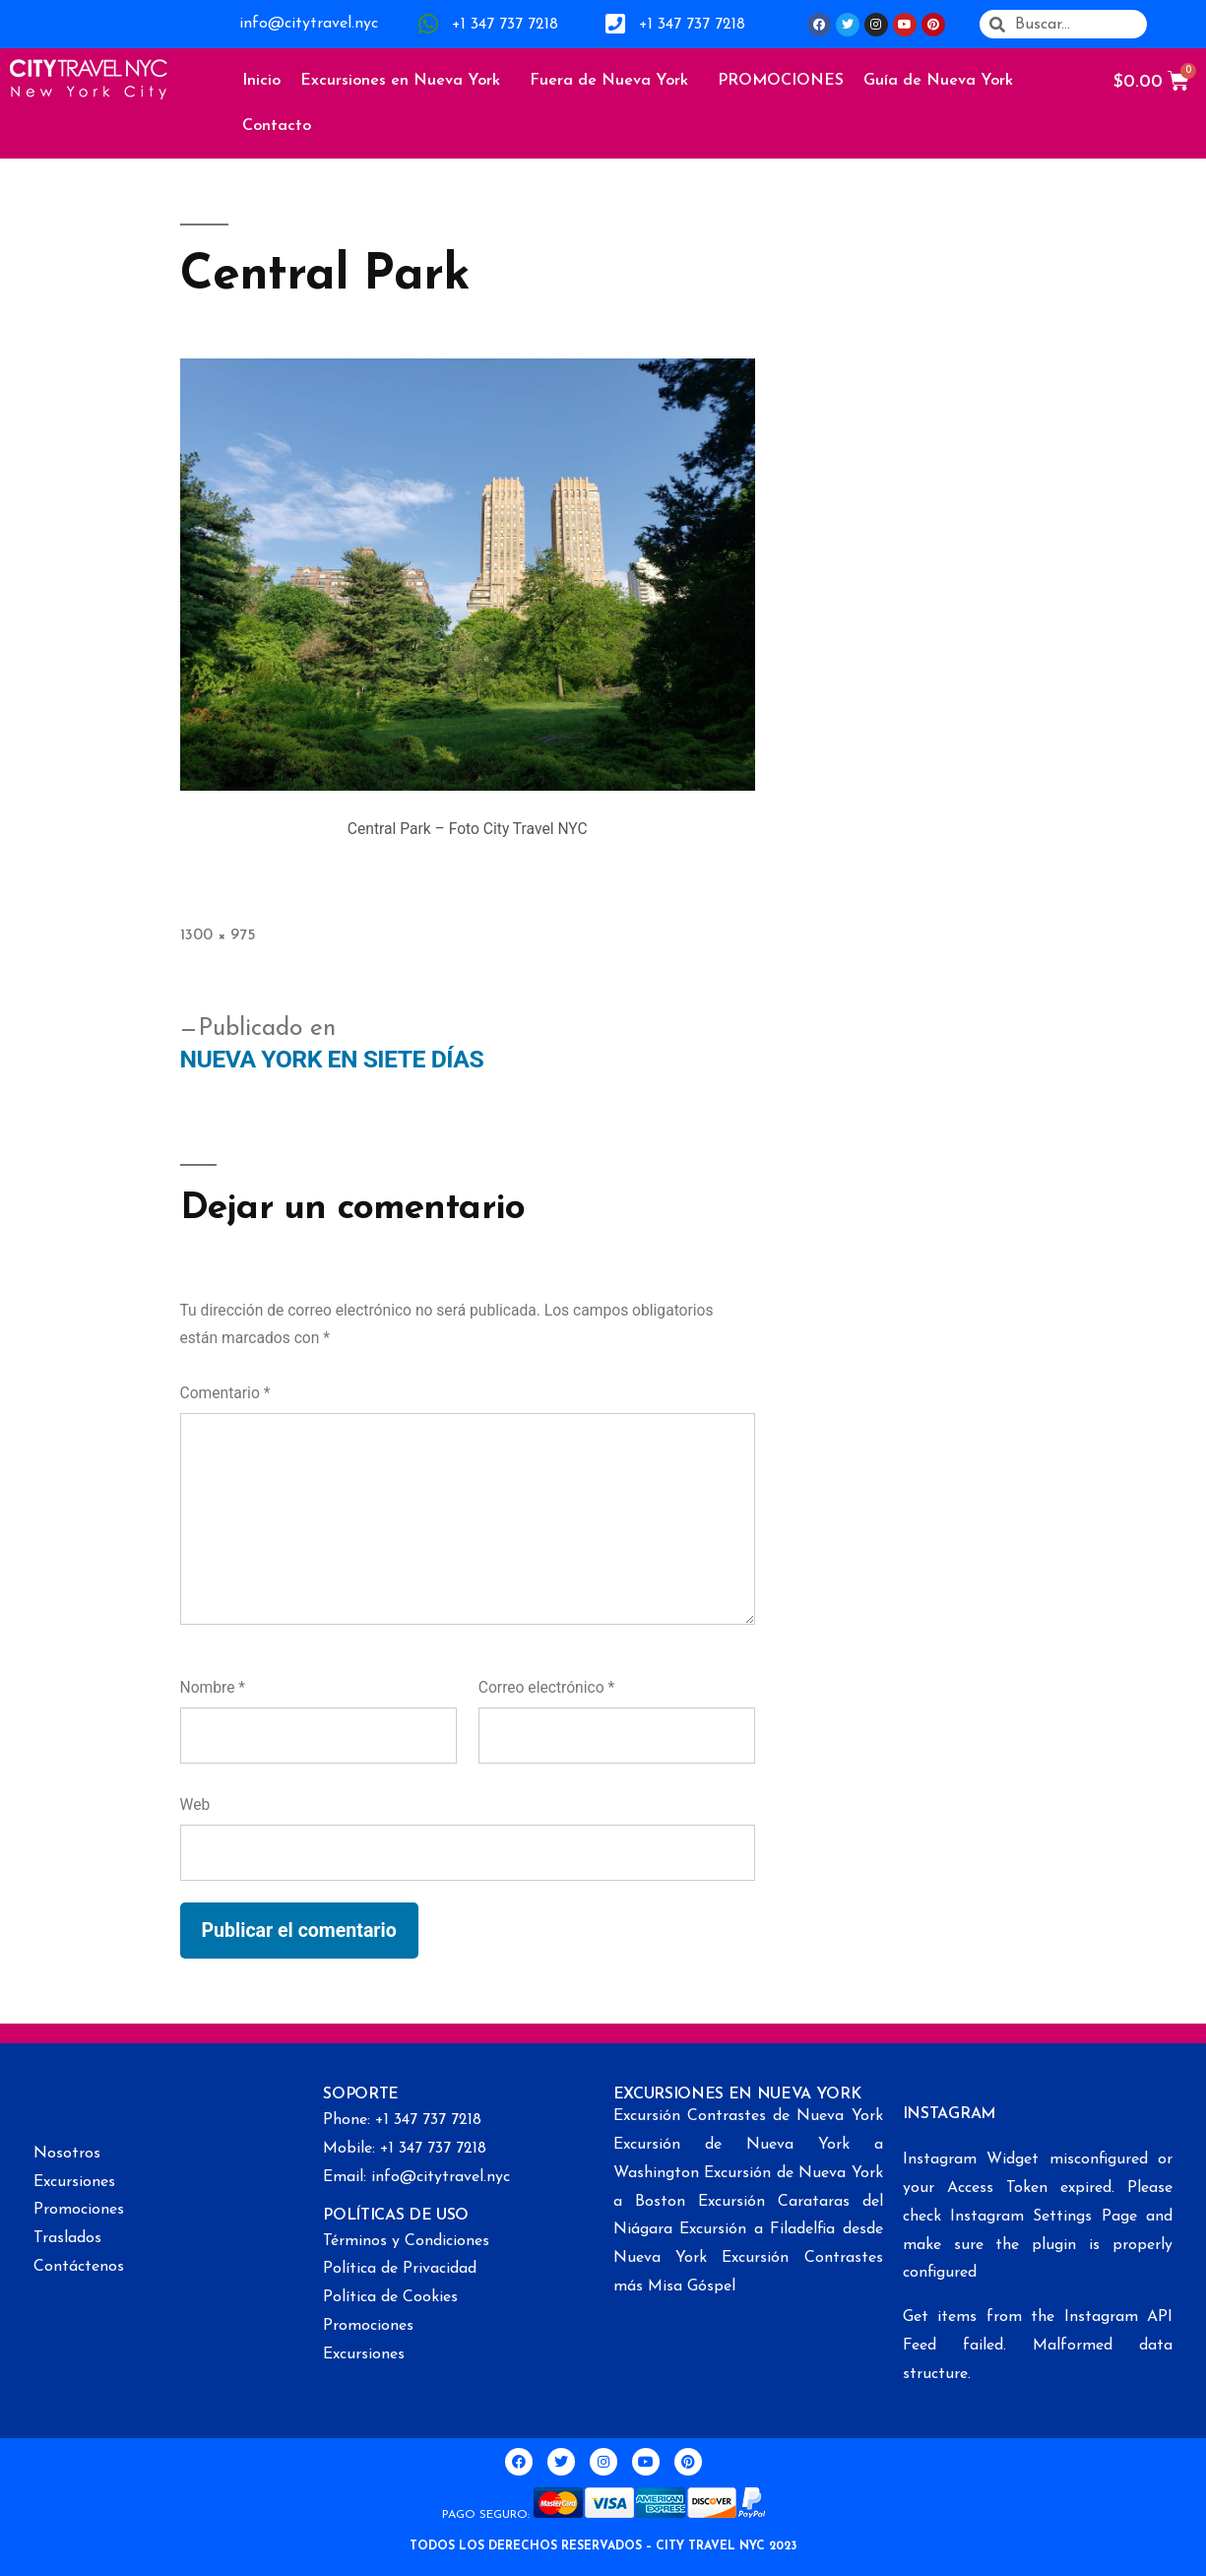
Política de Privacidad (399, 2269)
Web (195, 1804)
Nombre (213, 1687)
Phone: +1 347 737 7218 (402, 2120)
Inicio (261, 81)
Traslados (67, 2238)
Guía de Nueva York (943, 81)
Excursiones (74, 2182)
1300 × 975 (218, 935)
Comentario (225, 1393)
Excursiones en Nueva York (405, 81)
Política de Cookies (390, 2297)
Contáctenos (78, 2267)
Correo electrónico (546, 1687)
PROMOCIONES (781, 81)
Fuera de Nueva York (614, 81)
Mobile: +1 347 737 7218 (404, 2149)
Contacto (276, 126)
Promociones (78, 2210)
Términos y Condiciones (406, 2241)
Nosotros (66, 2153)
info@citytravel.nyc (308, 24)
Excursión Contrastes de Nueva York (748, 2116)
